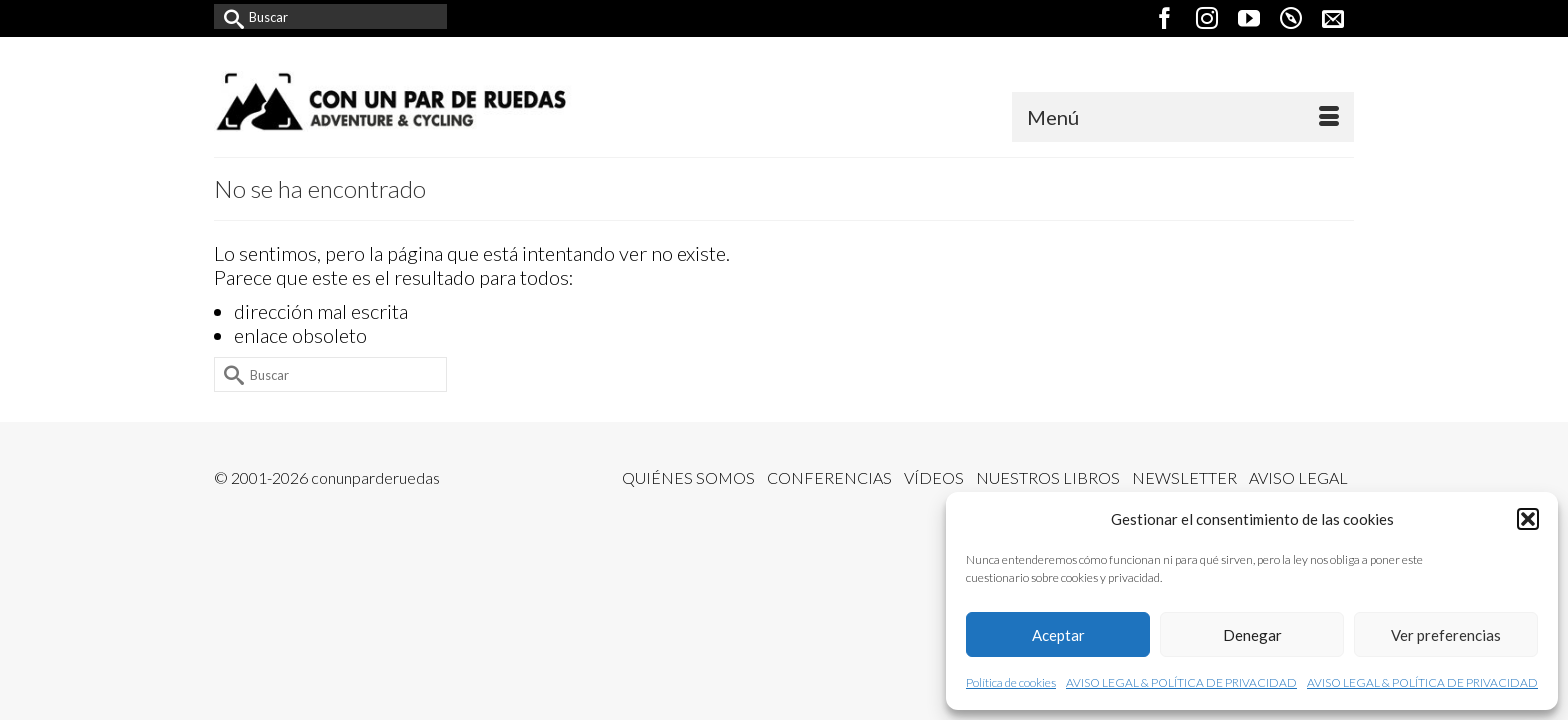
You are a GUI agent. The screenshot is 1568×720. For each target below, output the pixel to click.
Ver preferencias (1446, 635)
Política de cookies (1011, 682)
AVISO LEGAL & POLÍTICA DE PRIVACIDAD (1181, 682)
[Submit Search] (229, 16)
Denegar (1252, 635)
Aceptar (1058, 635)
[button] (1528, 519)
